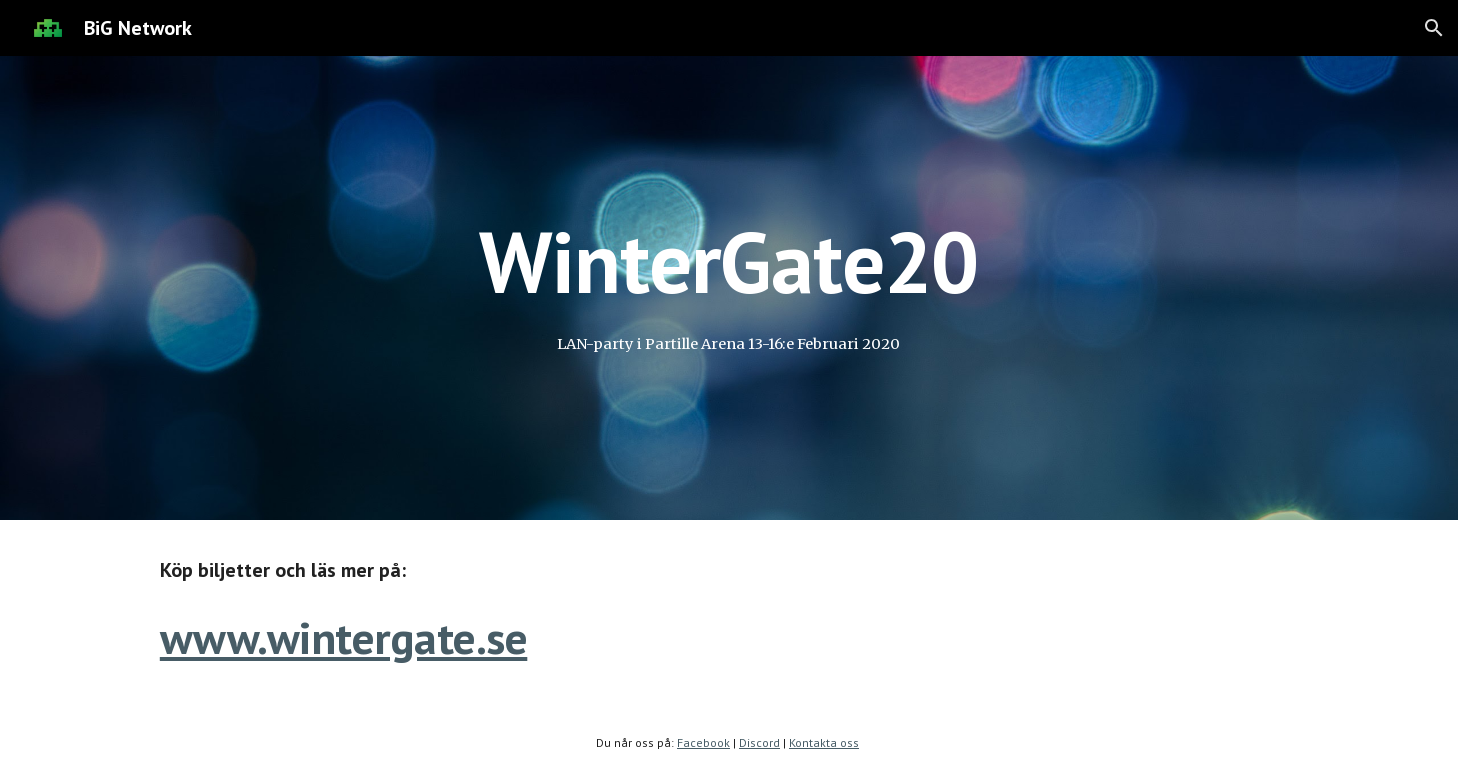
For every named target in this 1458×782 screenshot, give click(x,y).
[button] (1434, 28)
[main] (729, 261)
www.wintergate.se (344, 637)
